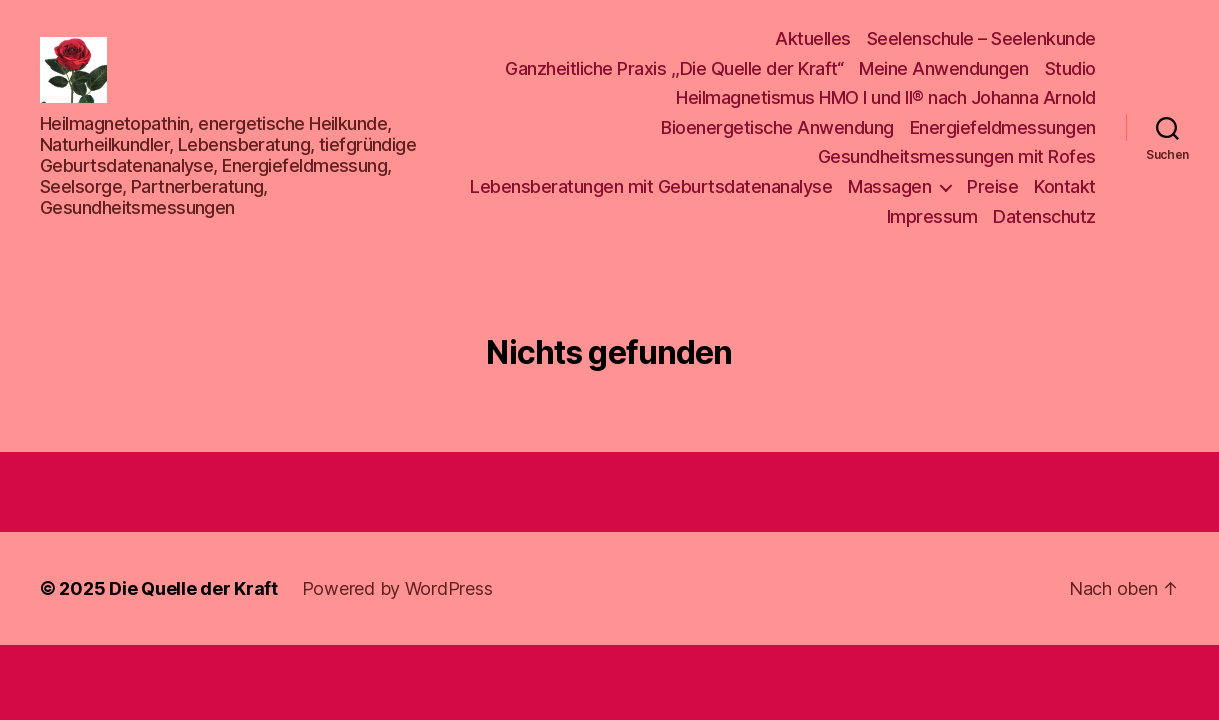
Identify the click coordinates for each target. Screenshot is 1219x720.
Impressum (932, 218)
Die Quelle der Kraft (193, 593)
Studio (1070, 71)
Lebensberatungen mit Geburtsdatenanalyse (651, 189)
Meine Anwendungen (944, 71)
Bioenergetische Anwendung (777, 130)
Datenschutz (1044, 218)
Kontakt (1065, 189)
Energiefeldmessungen (1003, 130)
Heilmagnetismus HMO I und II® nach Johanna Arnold (886, 100)
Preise (992, 189)
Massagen (889, 189)
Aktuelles (813, 41)
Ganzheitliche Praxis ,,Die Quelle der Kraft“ (674, 71)
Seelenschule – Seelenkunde (981, 41)
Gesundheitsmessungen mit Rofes (957, 159)
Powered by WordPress (397, 593)
